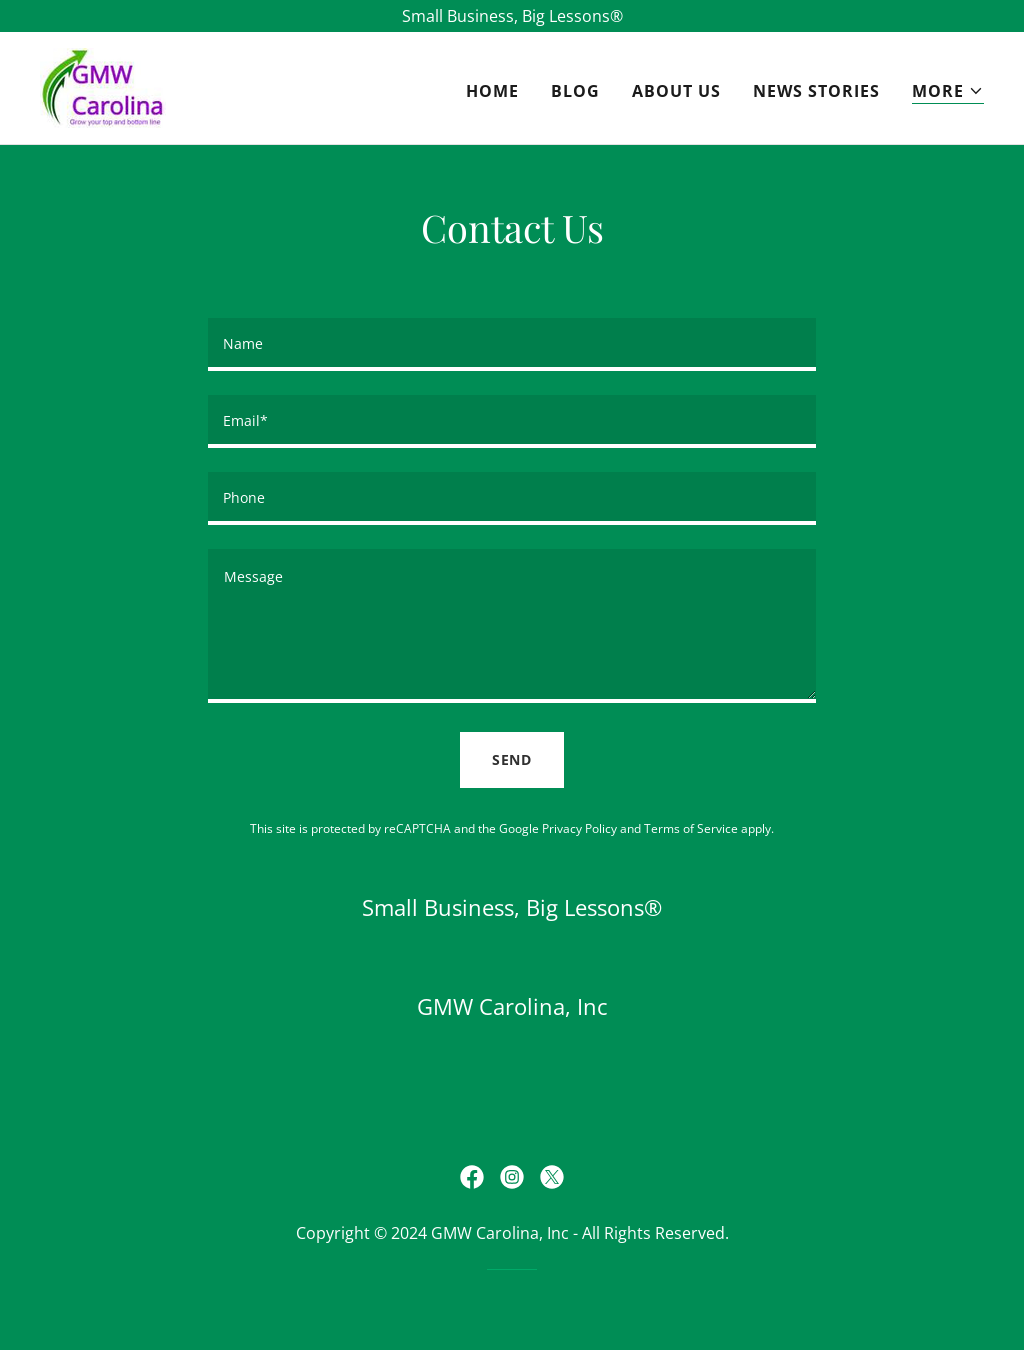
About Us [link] (676, 91)
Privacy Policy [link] (579, 828)
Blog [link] (575, 91)
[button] (948, 91)
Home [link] (492, 91)
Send (512, 759)
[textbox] (512, 344)
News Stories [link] (816, 91)
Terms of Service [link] (691, 828)
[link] (103, 86)
